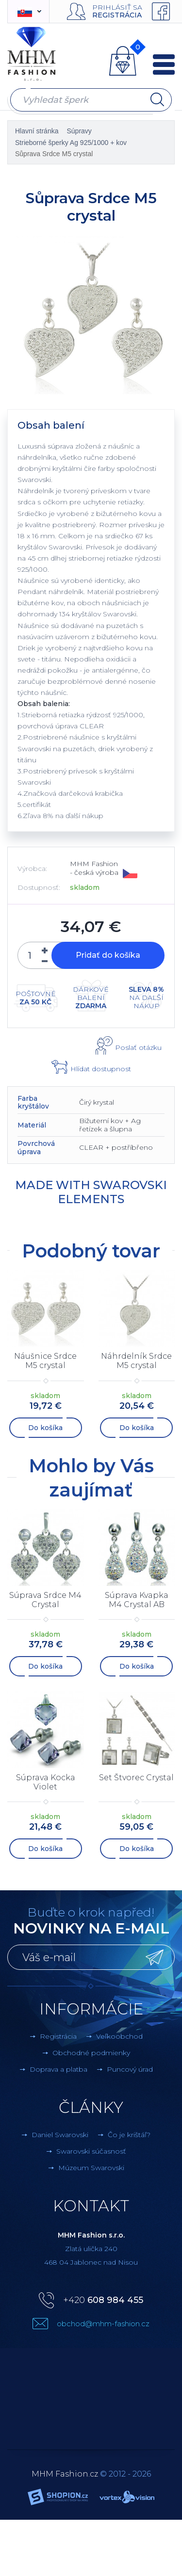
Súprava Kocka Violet (45, 1782)
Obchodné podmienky (91, 2052)
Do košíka (45, 1427)
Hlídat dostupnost (100, 1068)
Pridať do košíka (108, 955)
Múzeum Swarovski (91, 2167)
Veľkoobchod (119, 2036)
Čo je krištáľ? (129, 2134)
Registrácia (117, 15)
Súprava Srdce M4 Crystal (45, 1600)
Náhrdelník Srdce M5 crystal (136, 1361)
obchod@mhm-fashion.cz (103, 2323)
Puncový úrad (130, 2069)
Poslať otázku (138, 1047)
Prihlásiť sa (117, 7)
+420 (103, 2300)
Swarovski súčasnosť (91, 2151)
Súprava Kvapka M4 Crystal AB (136, 1600)
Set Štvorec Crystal (136, 1777)
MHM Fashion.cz (65, 2474)
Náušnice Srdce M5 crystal (45, 1361)
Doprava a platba (58, 2069)
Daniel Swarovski (60, 2134)
